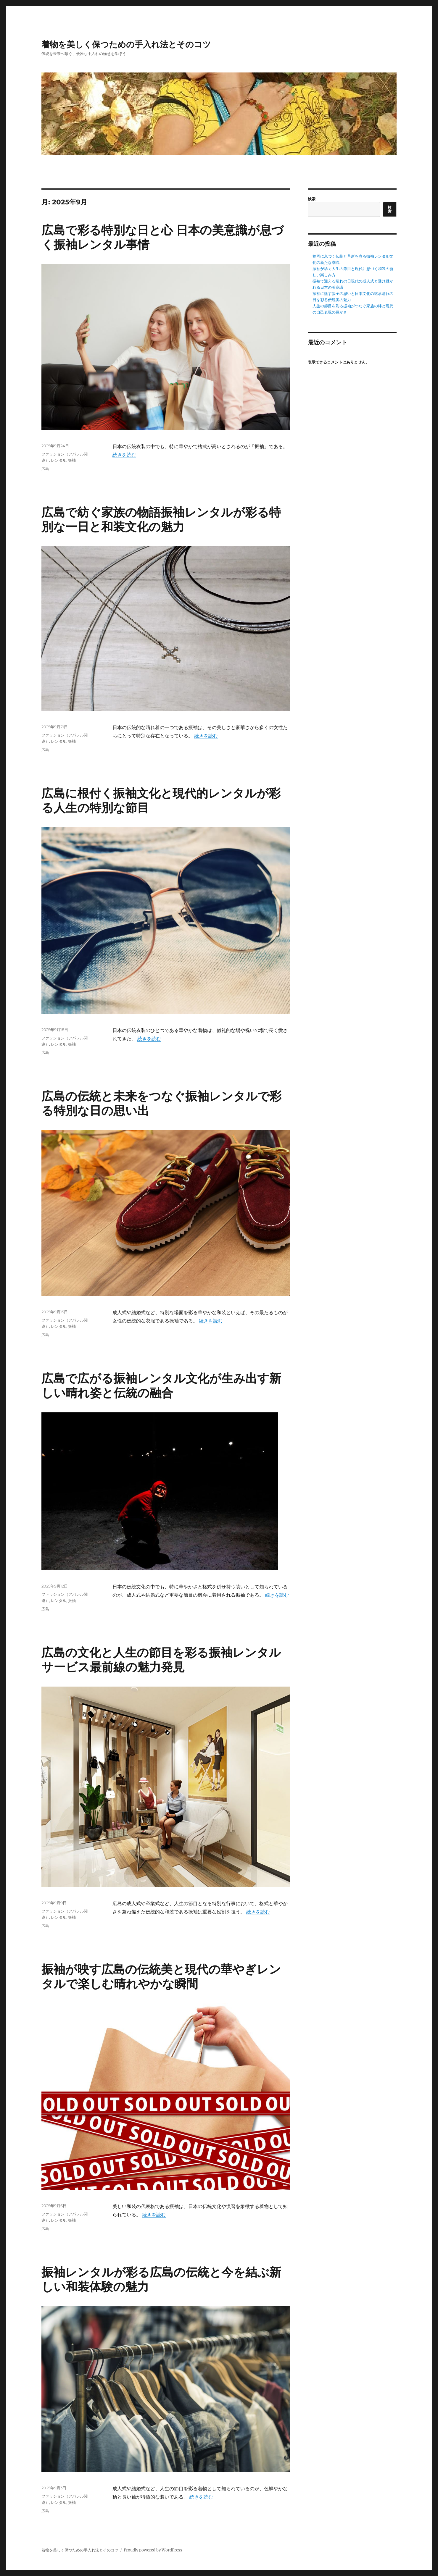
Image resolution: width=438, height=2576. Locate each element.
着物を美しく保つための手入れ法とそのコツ (126, 44)
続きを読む (124, 455)
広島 (45, 468)
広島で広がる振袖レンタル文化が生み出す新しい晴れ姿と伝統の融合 (161, 1385)
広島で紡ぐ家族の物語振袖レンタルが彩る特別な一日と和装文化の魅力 (161, 519)
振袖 (72, 460)
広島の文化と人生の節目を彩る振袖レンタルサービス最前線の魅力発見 (161, 1659)
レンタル (58, 460)
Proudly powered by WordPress (153, 2550)
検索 (311, 198)
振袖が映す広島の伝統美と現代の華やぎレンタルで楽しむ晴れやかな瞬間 (161, 1976)
